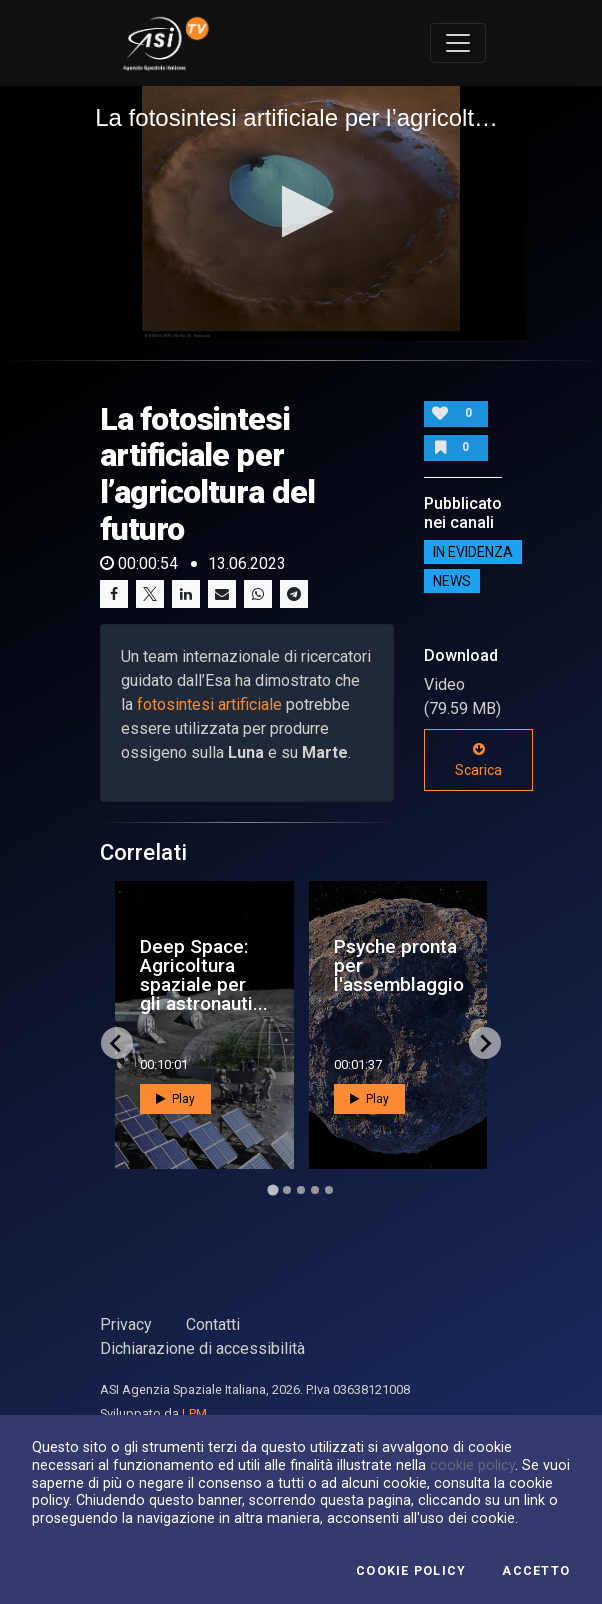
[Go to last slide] (117, 1043)
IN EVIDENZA (473, 552)
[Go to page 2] (287, 1190)
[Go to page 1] (272, 1190)
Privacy (126, 1324)
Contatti (213, 1324)
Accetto (536, 1571)
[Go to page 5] (329, 1190)
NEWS (452, 581)
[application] (301, 213)
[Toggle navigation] (458, 43)
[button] (301, 211)
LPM (194, 1413)
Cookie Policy (411, 1571)
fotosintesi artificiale (207, 704)
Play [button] (175, 1099)
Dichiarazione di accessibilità (202, 1348)
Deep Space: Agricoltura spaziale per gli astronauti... (204, 975)
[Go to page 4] (315, 1190)
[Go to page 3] (301, 1190)
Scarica (478, 760)
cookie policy (472, 1465)
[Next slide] (485, 1043)
